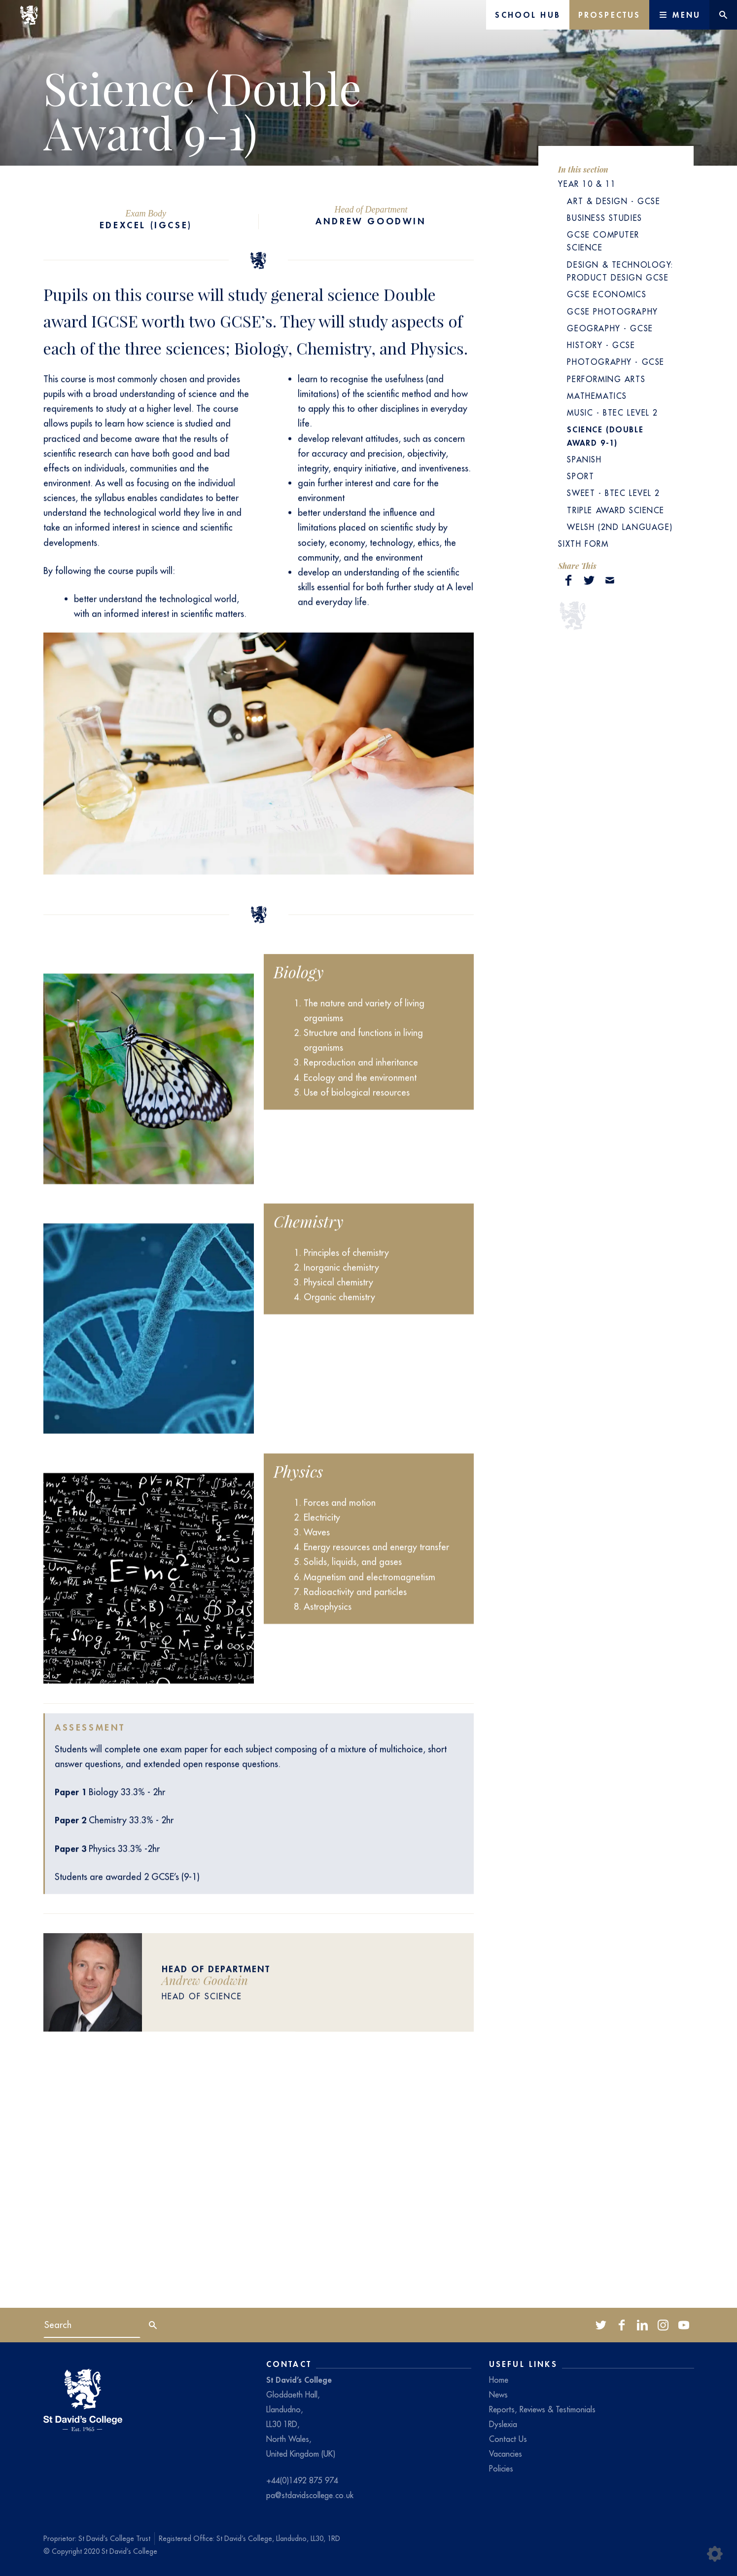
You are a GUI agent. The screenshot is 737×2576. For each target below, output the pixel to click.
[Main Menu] (679, 15)
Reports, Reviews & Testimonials (542, 2409)
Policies (501, 2468)
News (498, 2395)
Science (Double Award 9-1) (605, 435)
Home (498, 2380)
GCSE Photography (612, 312)
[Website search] (723, 15)
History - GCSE (601, 345)
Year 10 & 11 (587, 184)
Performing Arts (606, 379)
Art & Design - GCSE (613, 201)
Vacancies (505, 2454)
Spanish (584, 459)
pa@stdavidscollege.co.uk (309, 2495)
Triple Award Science (616, 510)
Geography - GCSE (610, 328)
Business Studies (604, 218)
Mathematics (597, 396)
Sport (580, 476)
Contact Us (508, 2439)
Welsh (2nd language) (620, 527)
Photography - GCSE (615, 362)
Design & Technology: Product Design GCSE (620, 271)
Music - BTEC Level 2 (612, 413)
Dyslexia (503, 2424)
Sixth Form (583, 544)
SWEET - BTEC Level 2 (613, 493)
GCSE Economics (606, 294)
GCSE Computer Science (603, 241)
